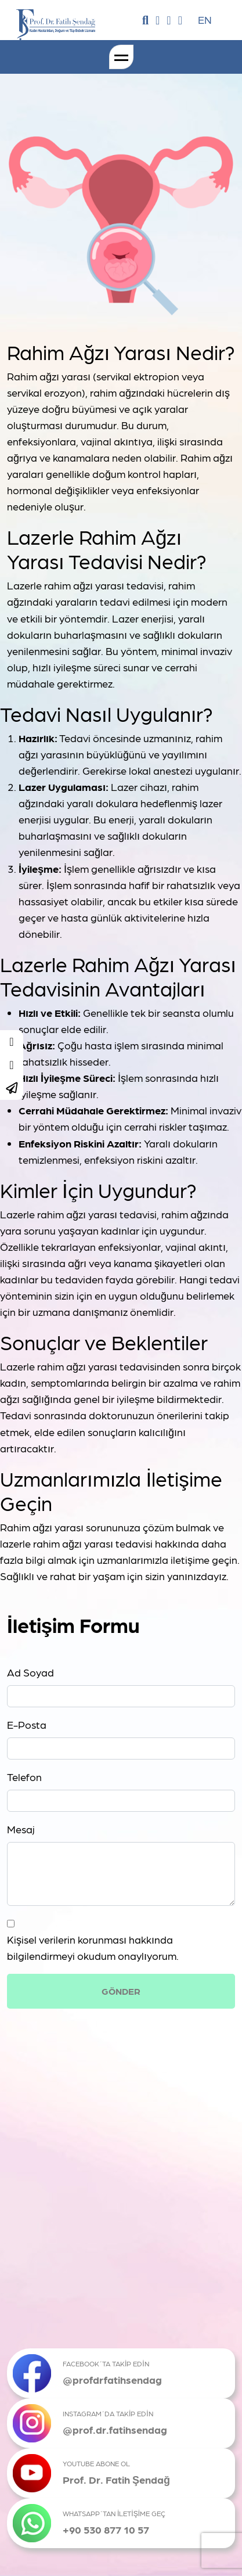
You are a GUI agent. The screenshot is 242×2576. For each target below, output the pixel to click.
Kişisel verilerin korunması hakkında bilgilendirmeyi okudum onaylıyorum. (93, 1947)
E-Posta (26, 1724)
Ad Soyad (30, 1672)
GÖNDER (121, 1990)
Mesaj (21, 1829)
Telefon (24, 1777)
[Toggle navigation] (121, 57)
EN (205, 19)
